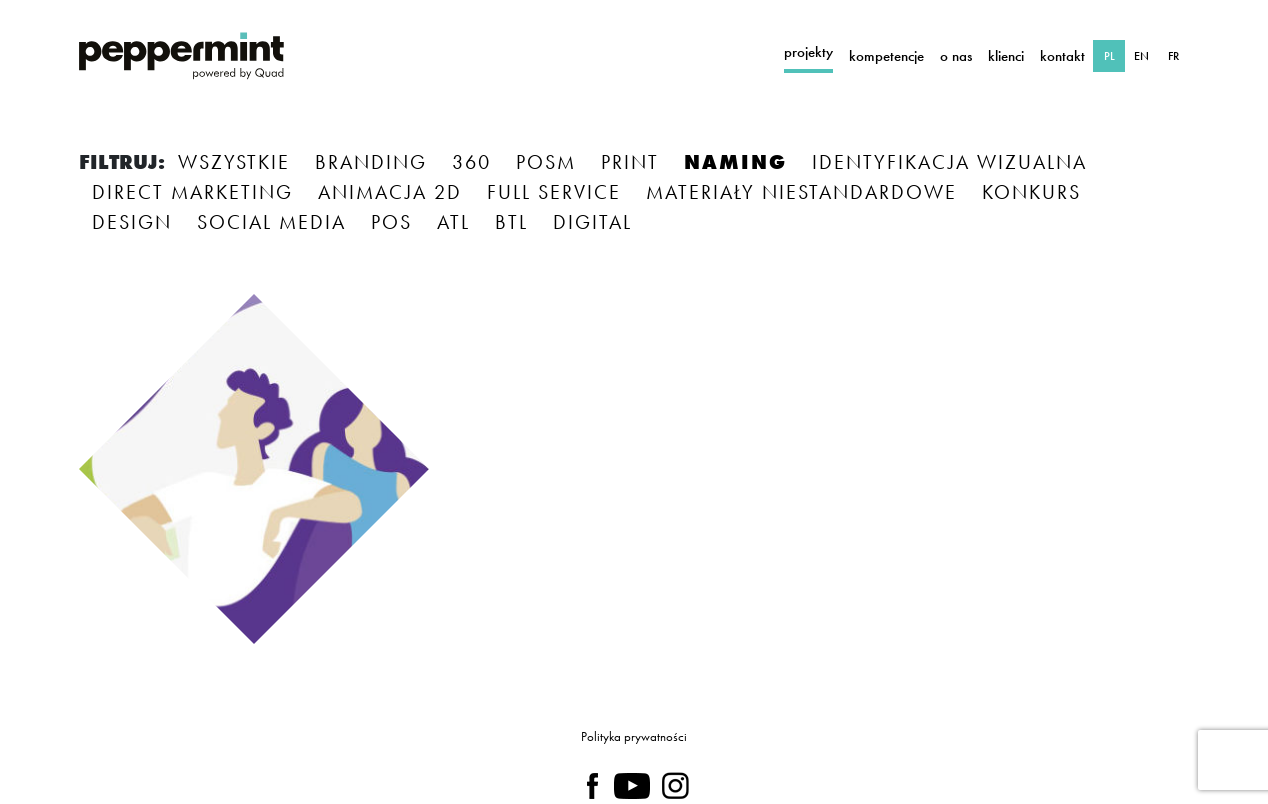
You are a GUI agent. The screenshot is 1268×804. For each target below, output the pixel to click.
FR (1173, 56)
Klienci (1006, 56)
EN (1141, 56)
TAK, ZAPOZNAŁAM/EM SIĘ (485, 635)
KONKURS (1031, 192)
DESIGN (132, 222)
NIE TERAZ (735, 635)
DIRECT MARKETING (192, 192)
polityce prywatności (637, 698)
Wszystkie (234, 162)
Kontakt (1062, 56)
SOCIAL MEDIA (271, 222)
